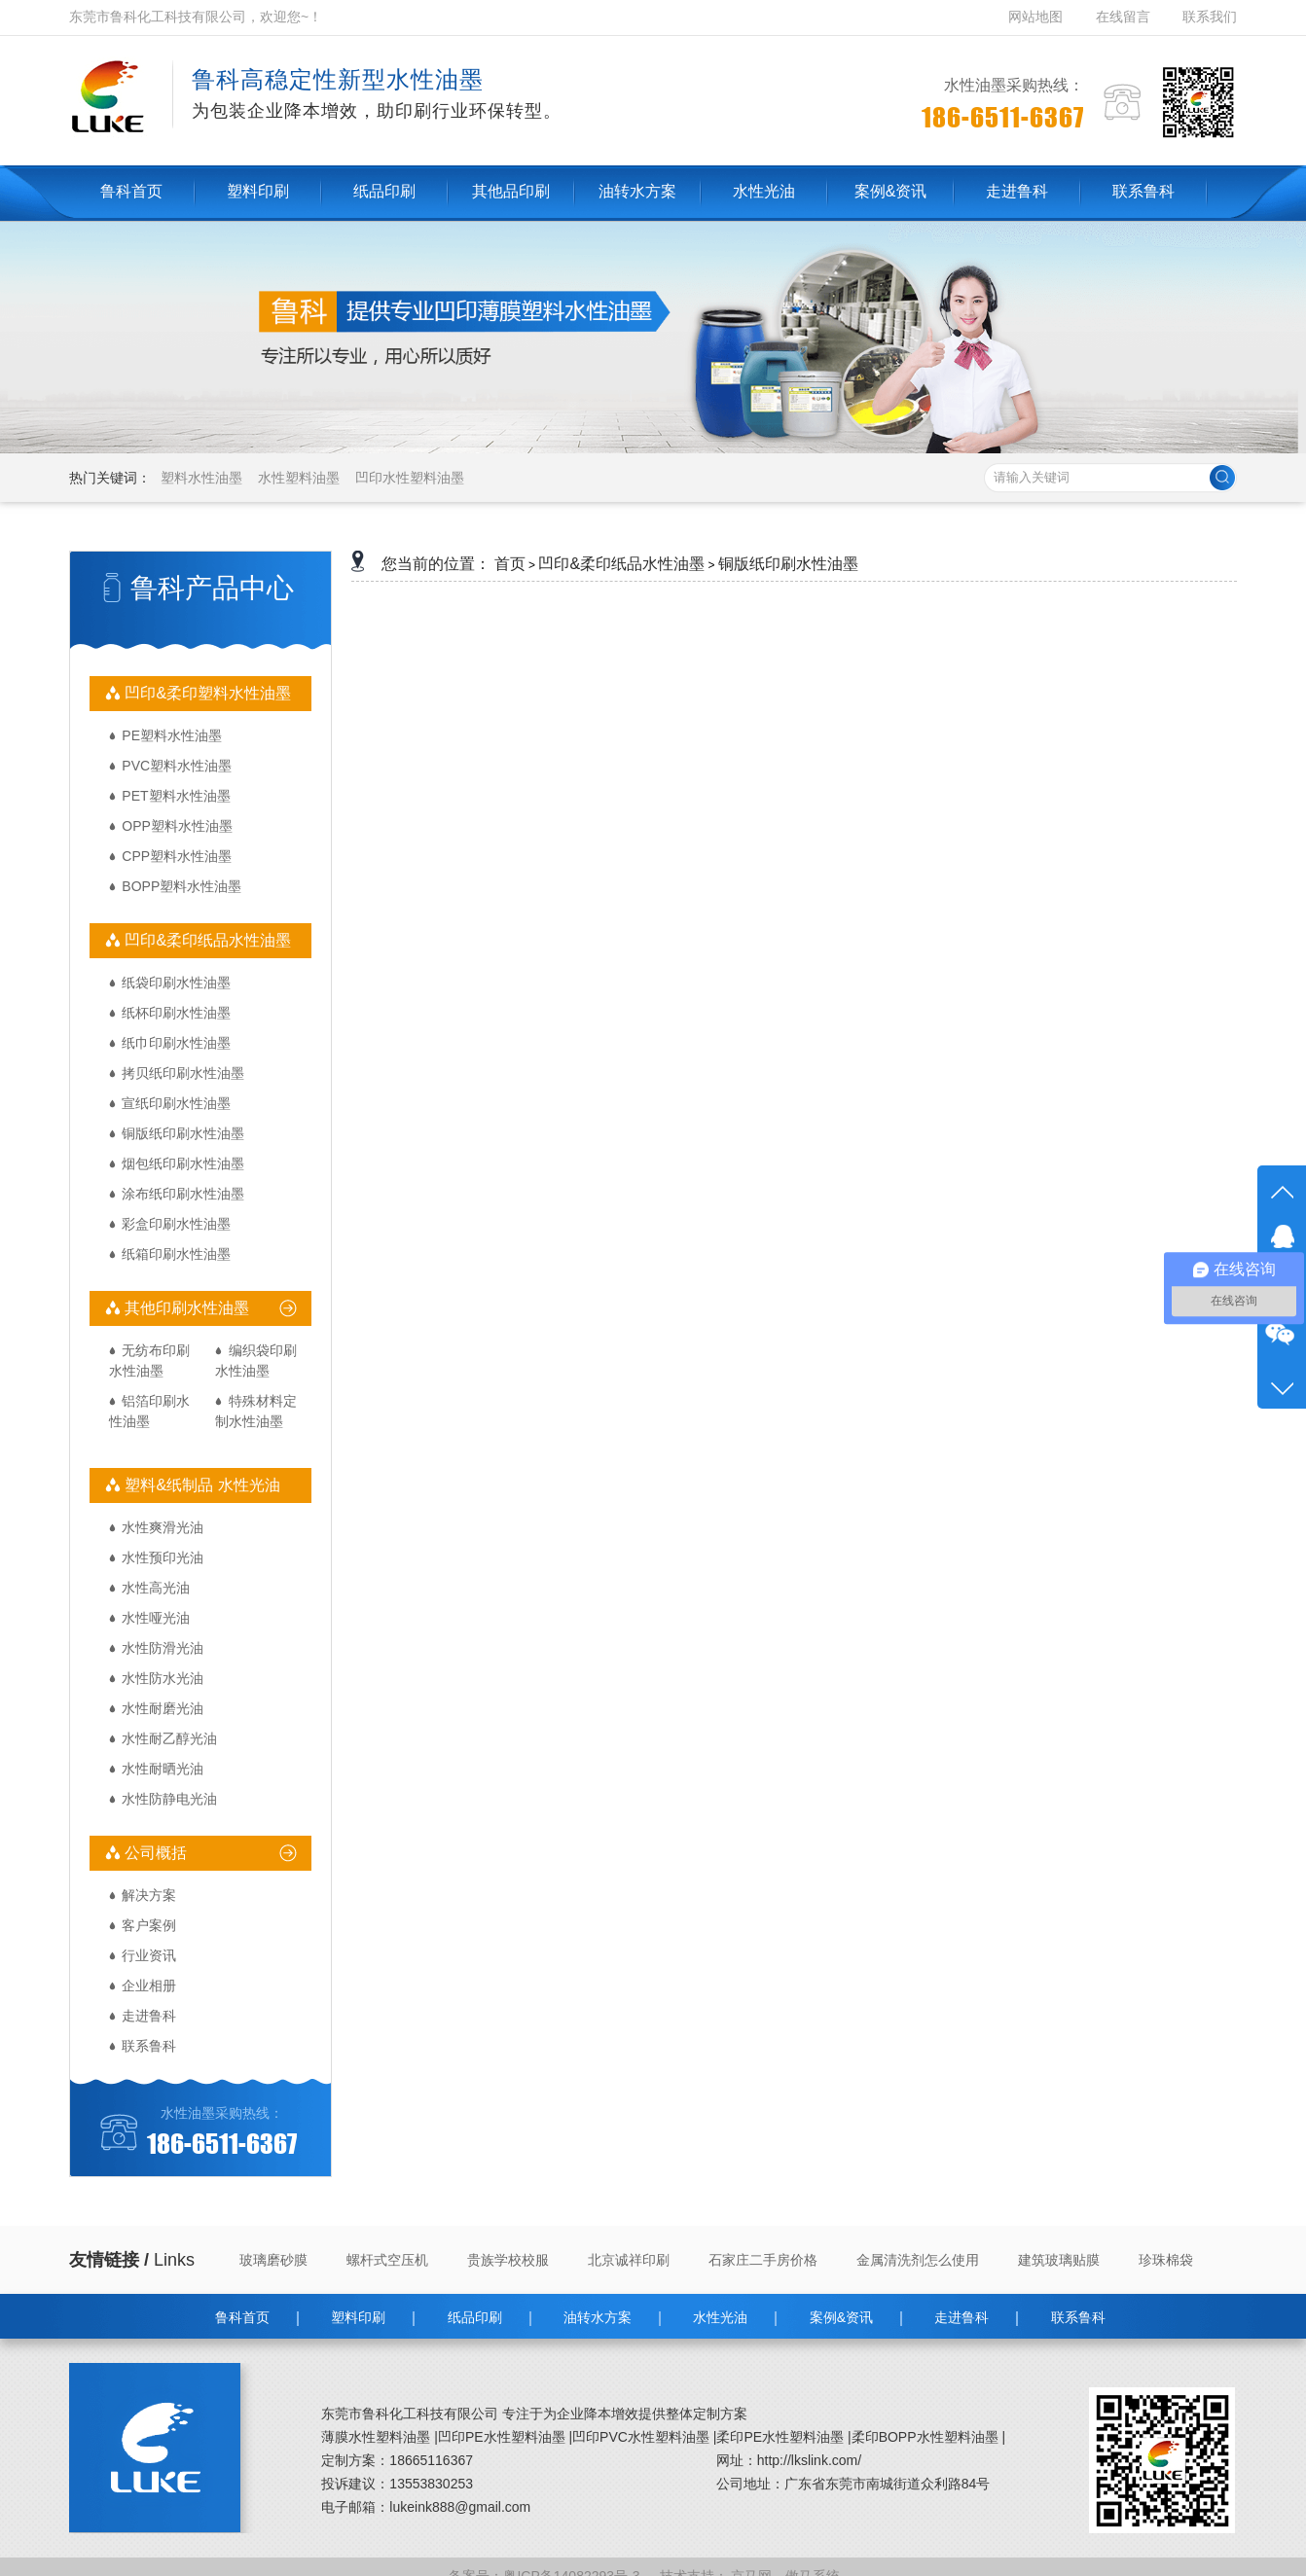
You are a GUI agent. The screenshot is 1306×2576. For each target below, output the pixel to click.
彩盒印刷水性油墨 (176, 1224)
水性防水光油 (162, 1678)
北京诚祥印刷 (629, 2260)
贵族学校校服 (508, 2260)
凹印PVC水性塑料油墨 (640, 2437)
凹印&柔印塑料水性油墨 (206, 693)
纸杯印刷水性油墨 (176, 1012)
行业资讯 (149, 1955)
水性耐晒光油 (162, 1768)
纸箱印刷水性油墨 (176, 1254)
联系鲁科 (149, 2046)
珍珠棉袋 (1166, 2260)
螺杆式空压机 (387, 2260)
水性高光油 (156, 1587)
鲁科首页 (242, 2317)
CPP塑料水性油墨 (177, 856)
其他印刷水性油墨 (185, 1308)
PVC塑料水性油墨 (177, 765)
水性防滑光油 (162, 1648)
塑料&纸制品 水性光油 (200, 1485)
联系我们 (1209, 16)
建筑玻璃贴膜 (1059, 2260)
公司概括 (154, 1852)
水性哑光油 (156, 1618)
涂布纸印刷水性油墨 (183, 1193)
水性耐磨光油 (162, 1708)
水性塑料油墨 (299, 477)
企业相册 (149, 1985)
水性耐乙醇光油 (169, 1738)
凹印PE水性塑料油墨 (501, 2437)
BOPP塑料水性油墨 (181, 886)
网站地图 (1037, 16)
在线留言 (1123, 16)
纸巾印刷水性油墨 (176, 1043)
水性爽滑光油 (162, 1527)
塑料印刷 (358, 2317)
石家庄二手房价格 (762, 2260)
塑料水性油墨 (201, 477)
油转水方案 (597, 2317)
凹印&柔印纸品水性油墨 (206, 940)
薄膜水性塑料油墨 (375, 2437)
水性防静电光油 (169, 1799)
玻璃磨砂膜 (273, 2260)
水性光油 (720, 2317)
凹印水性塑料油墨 (409, 477)
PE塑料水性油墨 (172, 735)
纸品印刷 (475, 2317)
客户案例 (149, 1925)
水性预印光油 (162, 1557)
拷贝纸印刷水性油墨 (183, 1073)
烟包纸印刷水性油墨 (183, 1163)
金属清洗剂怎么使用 (917, 2260)
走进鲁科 (149, 2015)
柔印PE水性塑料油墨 (780, 2437)
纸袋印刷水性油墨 (176, 982)
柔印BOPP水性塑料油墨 (925, 2437)
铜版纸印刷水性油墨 (183, 1133)
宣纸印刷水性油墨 (176, 1103)
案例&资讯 (841, 2317)
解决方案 (149, 1895)
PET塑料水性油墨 (176, 796)
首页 (510, 563)
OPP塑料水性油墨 (177, 826)
